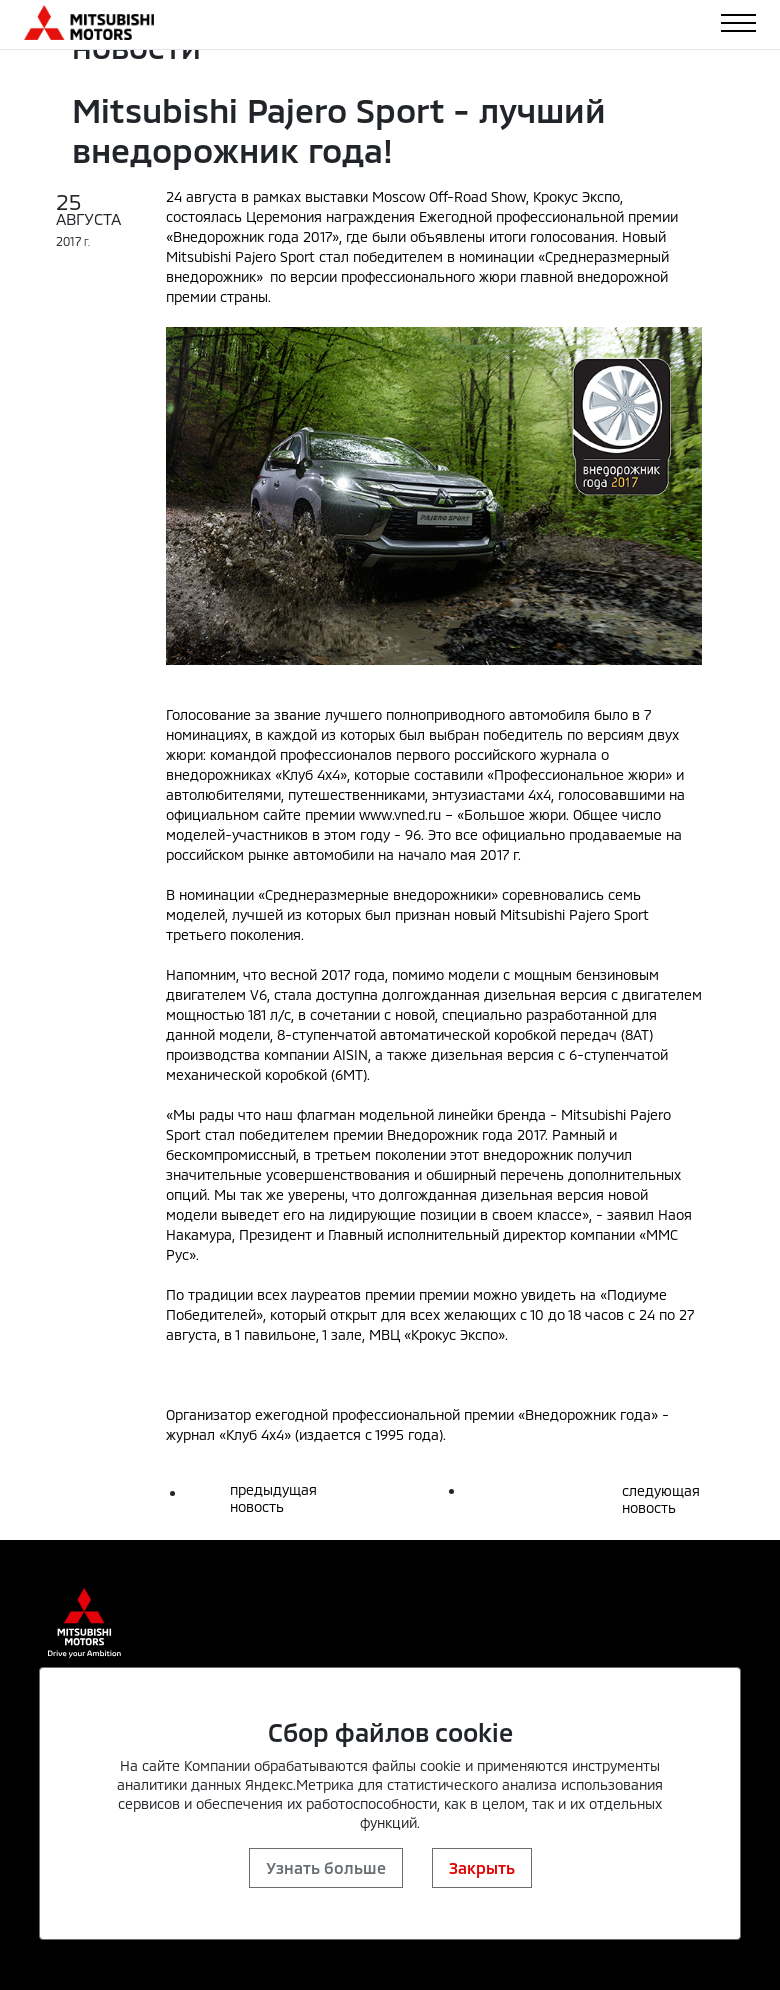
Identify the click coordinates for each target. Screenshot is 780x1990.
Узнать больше (326, 1867)
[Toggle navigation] (738, 23)
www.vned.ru (400, 814)
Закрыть (482, 1867)
